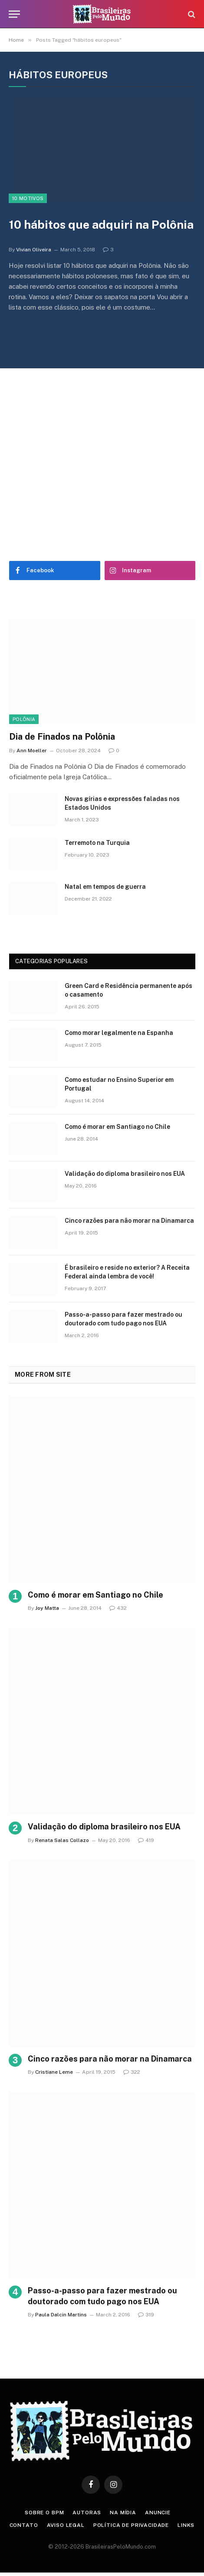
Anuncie (158, 2512)
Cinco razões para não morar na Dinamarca (129, 1220)
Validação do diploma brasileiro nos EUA (125, 1173)
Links (186, 2525)
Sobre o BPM (44, 2512)
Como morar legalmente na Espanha (119, 1032)
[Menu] (14, 14)
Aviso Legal (66, 2525)
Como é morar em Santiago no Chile (117, 1126)
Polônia (24, 719)
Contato (24, 2525)
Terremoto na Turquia (97, 842)
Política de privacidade (131, 2525)
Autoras (86, 2512)
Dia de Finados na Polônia (62, 736)
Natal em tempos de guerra (105, 886)
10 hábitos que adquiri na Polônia (101, 224)
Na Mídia (123, 2512)
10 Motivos (27, 198)
